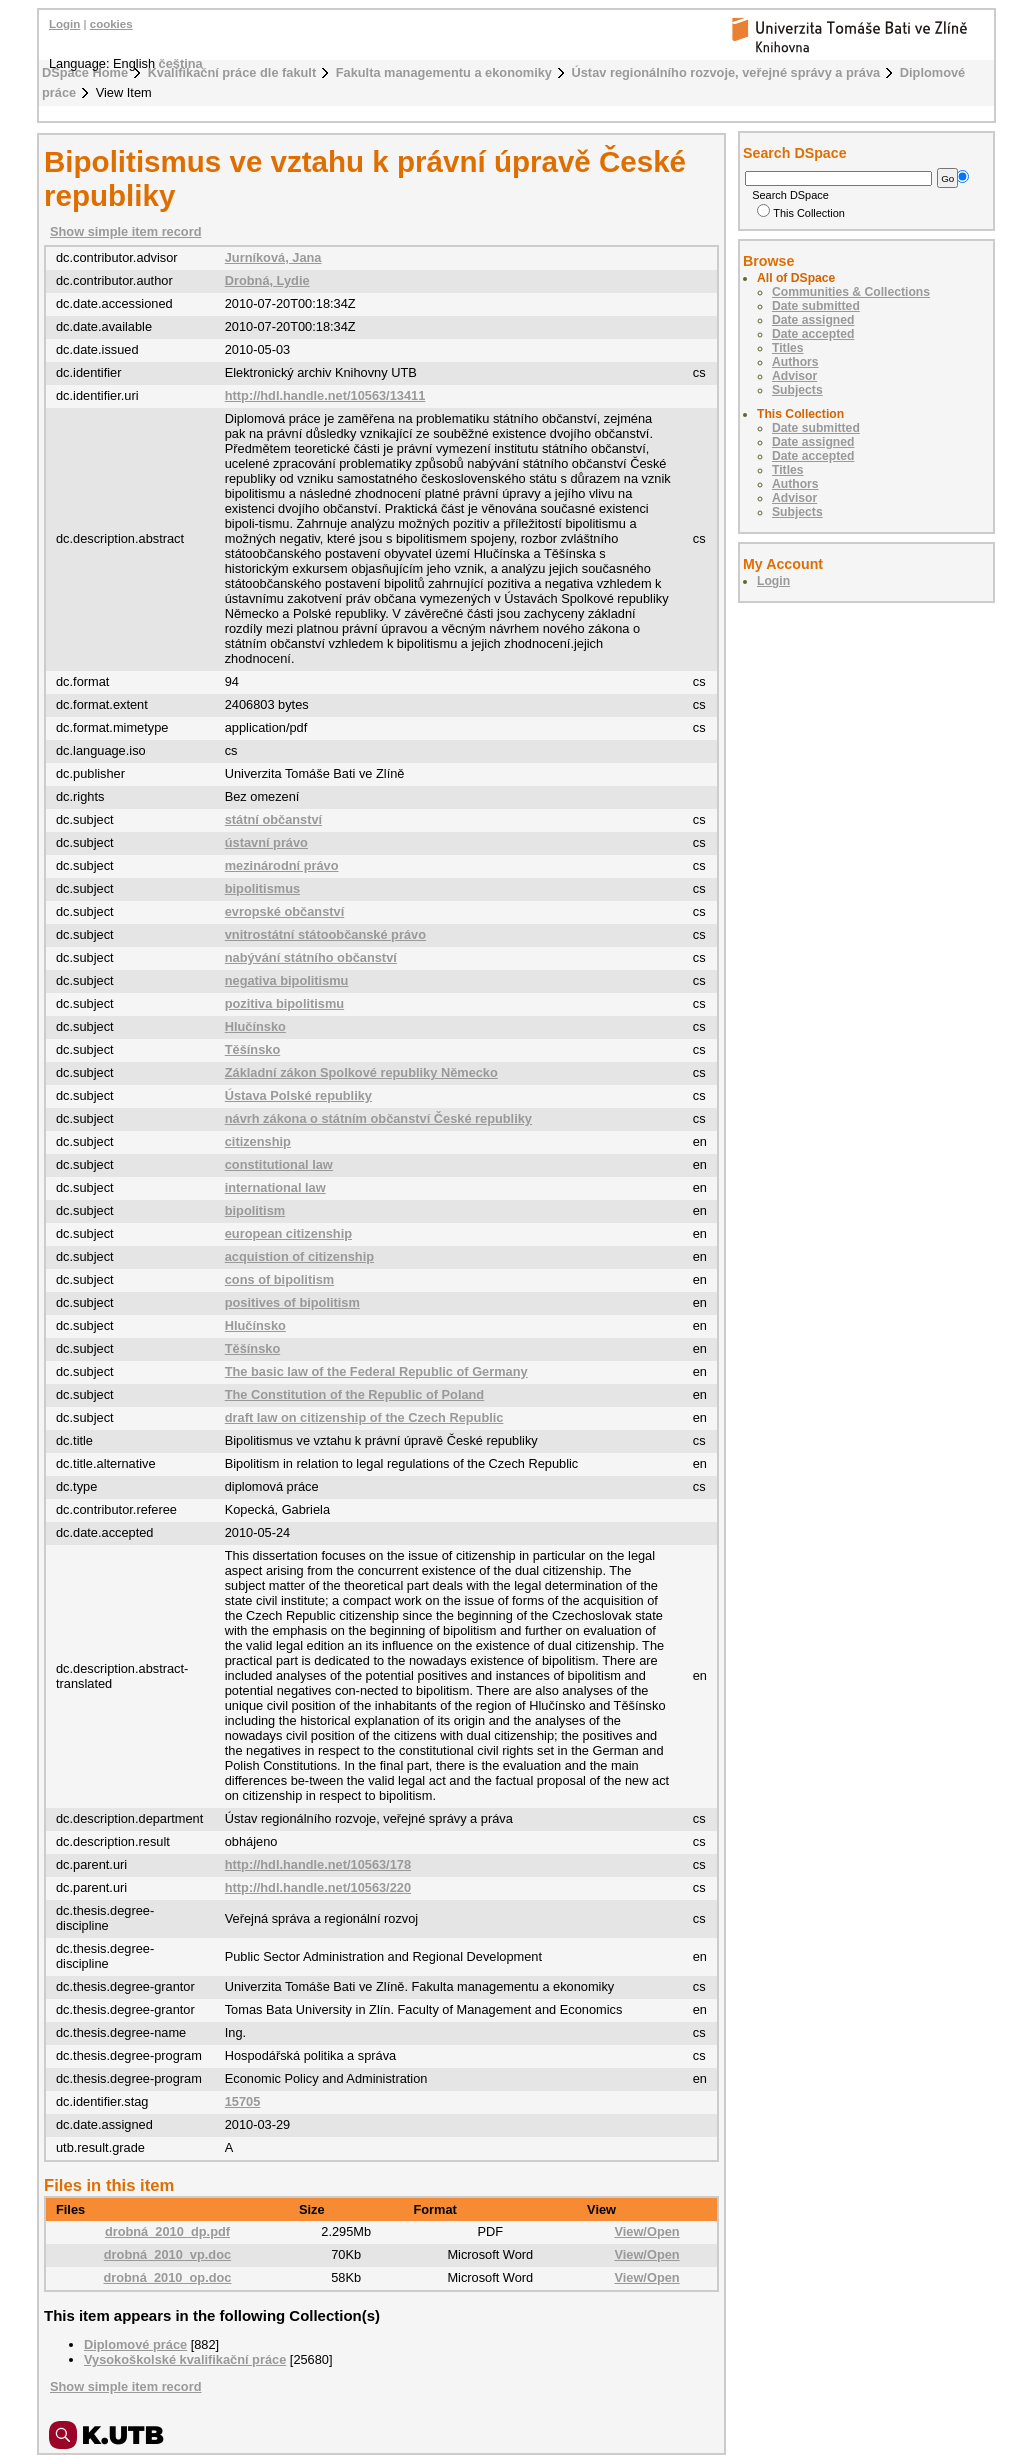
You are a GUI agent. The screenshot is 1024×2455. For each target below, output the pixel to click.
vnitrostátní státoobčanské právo (325, 934)
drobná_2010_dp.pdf (167, 2231)
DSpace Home (85, 72)
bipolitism (255, 1210)
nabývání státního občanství (311, 957)
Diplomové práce (135, 2344)
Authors (795, 362)
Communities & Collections (851, 292)
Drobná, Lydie (267, 280)
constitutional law (279, 1164)
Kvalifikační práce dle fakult (232, 72)
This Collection (801, 213)
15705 (243, 2101)
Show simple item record (125, 231)
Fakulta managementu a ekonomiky (444, 72)
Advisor (794, 376)
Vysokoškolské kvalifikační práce (185, 2359)
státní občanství (273, 819)
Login (64, 24)
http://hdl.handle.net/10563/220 (318, 1887)
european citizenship (288, 1233)
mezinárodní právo (282, 865)
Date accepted (813, 334)
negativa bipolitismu (287, 980)
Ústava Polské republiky (298, 1095)
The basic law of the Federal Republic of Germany (376, 1371)
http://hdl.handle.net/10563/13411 (325, 395)
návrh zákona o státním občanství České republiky (378, 1118)
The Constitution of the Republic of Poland (354, 1394)
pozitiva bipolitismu (284, 1003)
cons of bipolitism (280, 1279)
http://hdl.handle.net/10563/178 (318, 1864)
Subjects (797, 390)
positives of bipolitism (292, 1302)
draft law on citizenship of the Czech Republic (364, 1417)
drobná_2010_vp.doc (167, 2254)
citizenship (258, 1141)
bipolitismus (262, 888)
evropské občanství (285, 911)
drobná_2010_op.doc (167, 2277)
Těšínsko (252, 1049)
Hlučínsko (255, 1026)
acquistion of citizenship (299, 1256)
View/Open (646, 2231)
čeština (181, 63)
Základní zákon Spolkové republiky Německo (361, 1072)
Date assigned (813, 320)
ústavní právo (266, 842)
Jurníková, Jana (273, 257)
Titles (788, 348)
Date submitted (816, 306)
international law (275, 1187)
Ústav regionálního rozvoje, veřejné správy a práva (726, 72)
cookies (111, 24)
